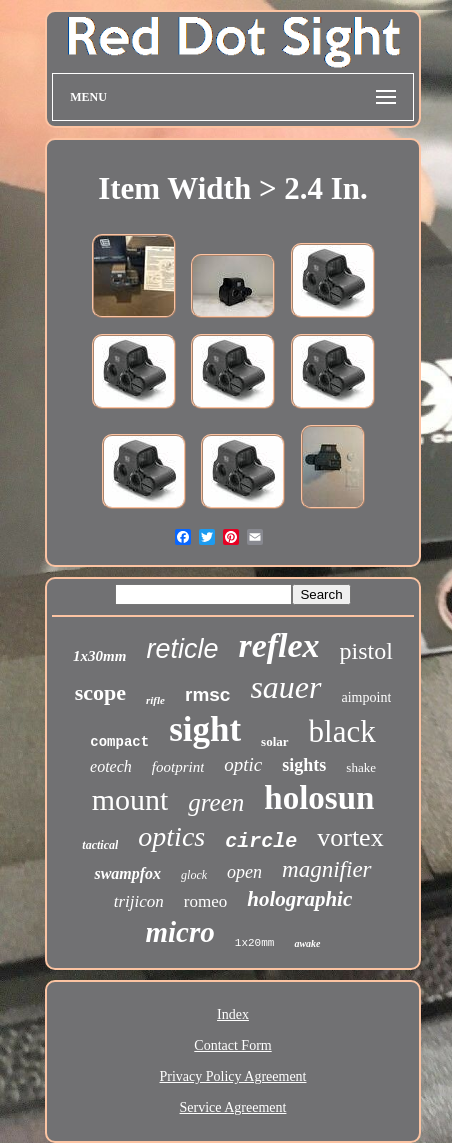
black (342, 731)
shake (361, 767)
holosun (319, 798)
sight (205, 729)
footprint (178, 767)
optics (171, 836)
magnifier (326, 869)
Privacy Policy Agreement (233, 1076)
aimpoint (367, 697)
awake (307, 943)
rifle (155, 700)
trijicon (139, 901)
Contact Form (232, 1045)
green (216, 802)
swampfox (127, 873)
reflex (278, 645)
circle (261, 841)
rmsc (207, 694)
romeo (205, 901)
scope (100, 692)
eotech (111, 766)
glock (194, 875)
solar (274, 741)
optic (243, 764)
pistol (366, 651)
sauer (285, 687)
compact (119, 742)
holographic (299, 899)
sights (304, 765)
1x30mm (99, 656)
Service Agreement (233, 1107)
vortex (350, 837)
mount (130, 799)
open (244, 872)
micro (180, 932)
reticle (182, 649)
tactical (100, 845)
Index (233, 1014)
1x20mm (255, 943)
